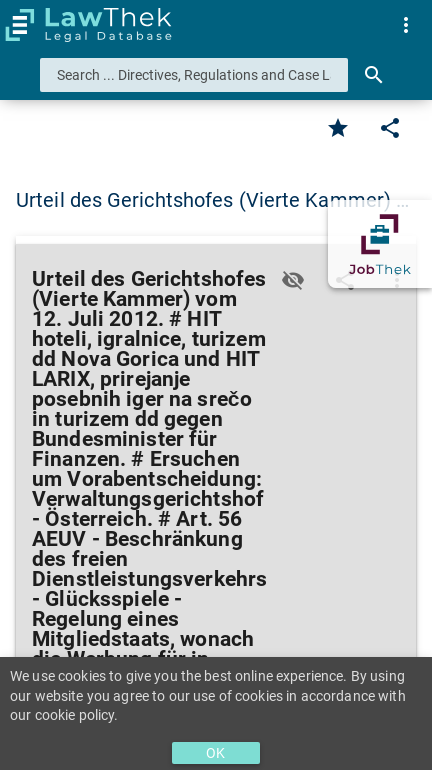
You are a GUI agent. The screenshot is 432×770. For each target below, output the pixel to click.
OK (215, 753)
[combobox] (194, 75)
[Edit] (390, 128)
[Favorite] (338, 128)
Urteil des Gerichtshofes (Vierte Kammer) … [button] (212, 200)
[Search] (374, 75)
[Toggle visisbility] (293, 280)
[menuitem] (406, 25)
